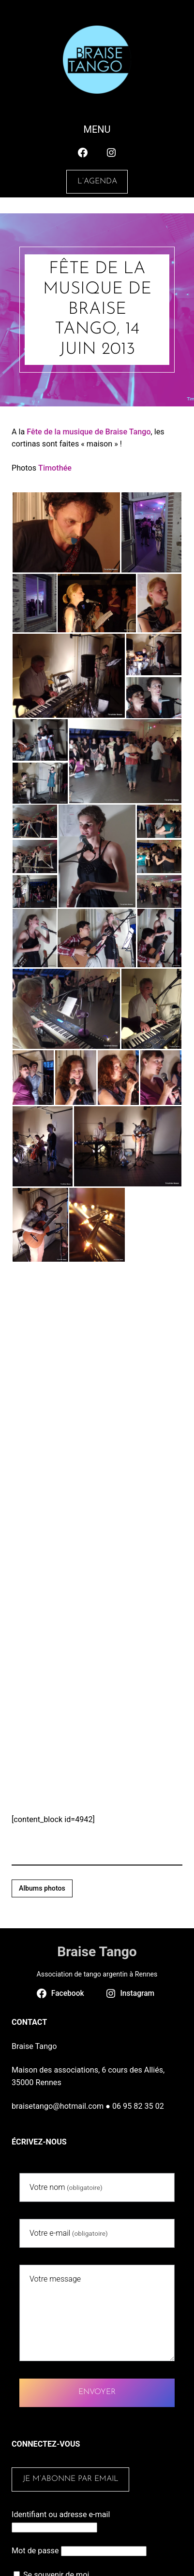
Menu (96, 129)
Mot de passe (35, 2550)
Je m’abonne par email (71, 2479)
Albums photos (42, 1888)
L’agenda (97, 181)
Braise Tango (97, 1952)
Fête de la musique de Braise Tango (88, 431)
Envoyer (97, 2392)
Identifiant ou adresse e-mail (61, 2514)
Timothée (55, 468)
